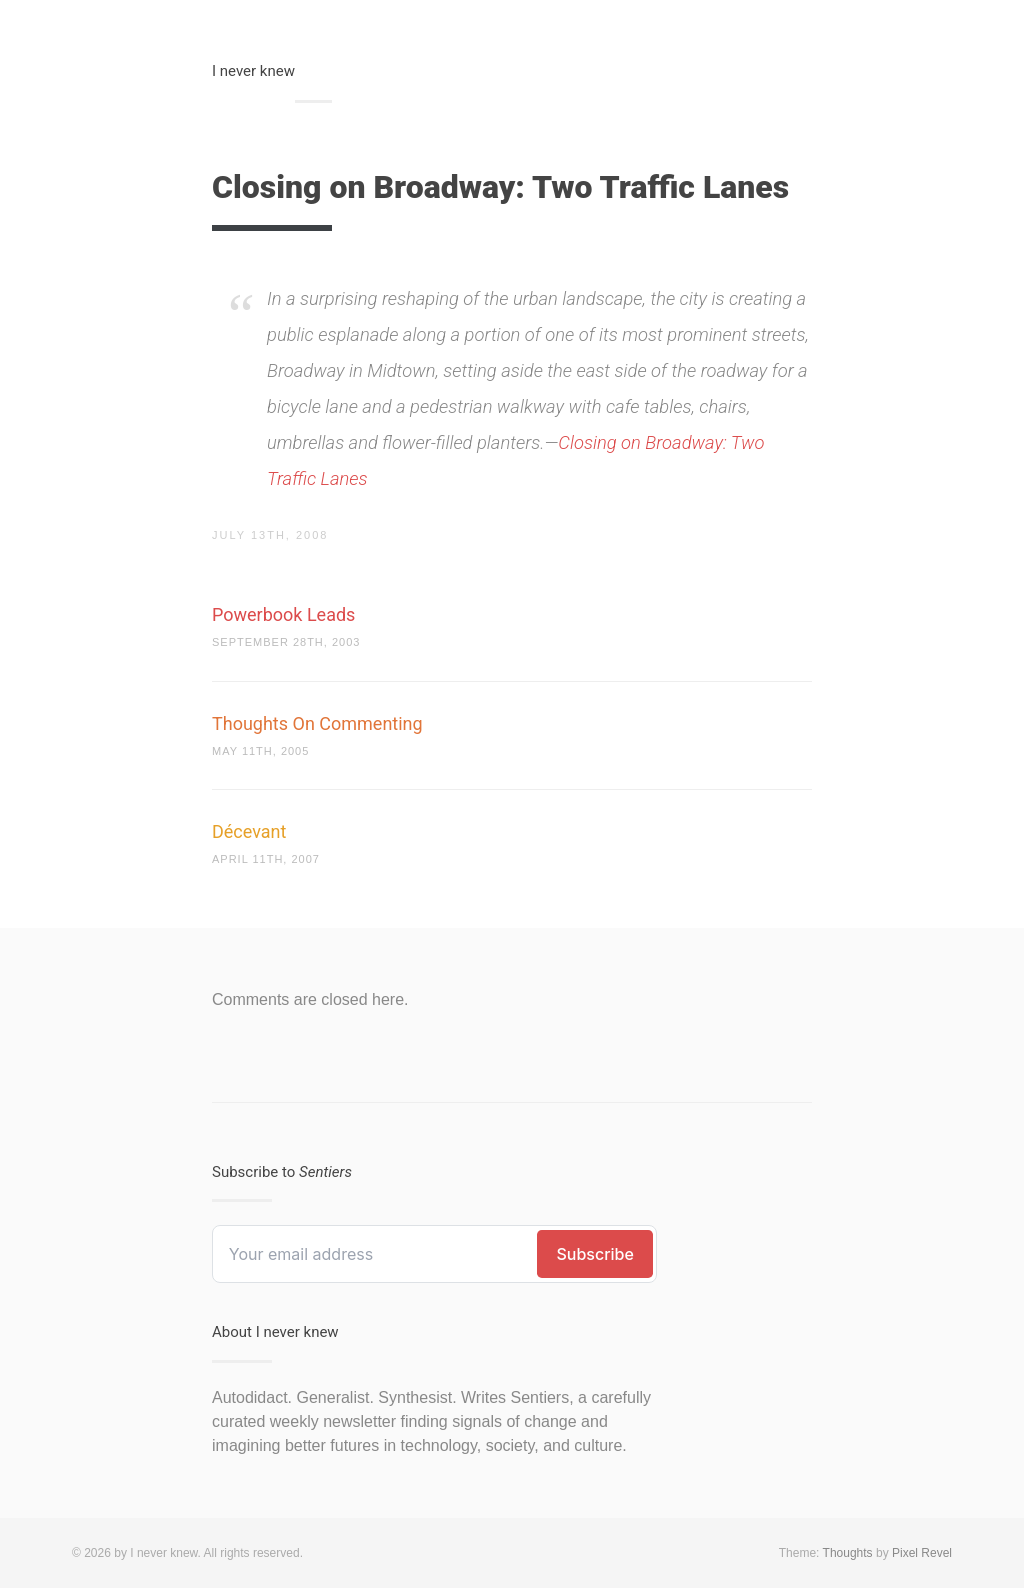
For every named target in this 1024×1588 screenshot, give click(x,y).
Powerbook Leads (283, 614)
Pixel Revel (922, 1553)
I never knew (253, 71)
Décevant (249, 831)
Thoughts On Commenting (317, 723)
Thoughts (848, 1553)
